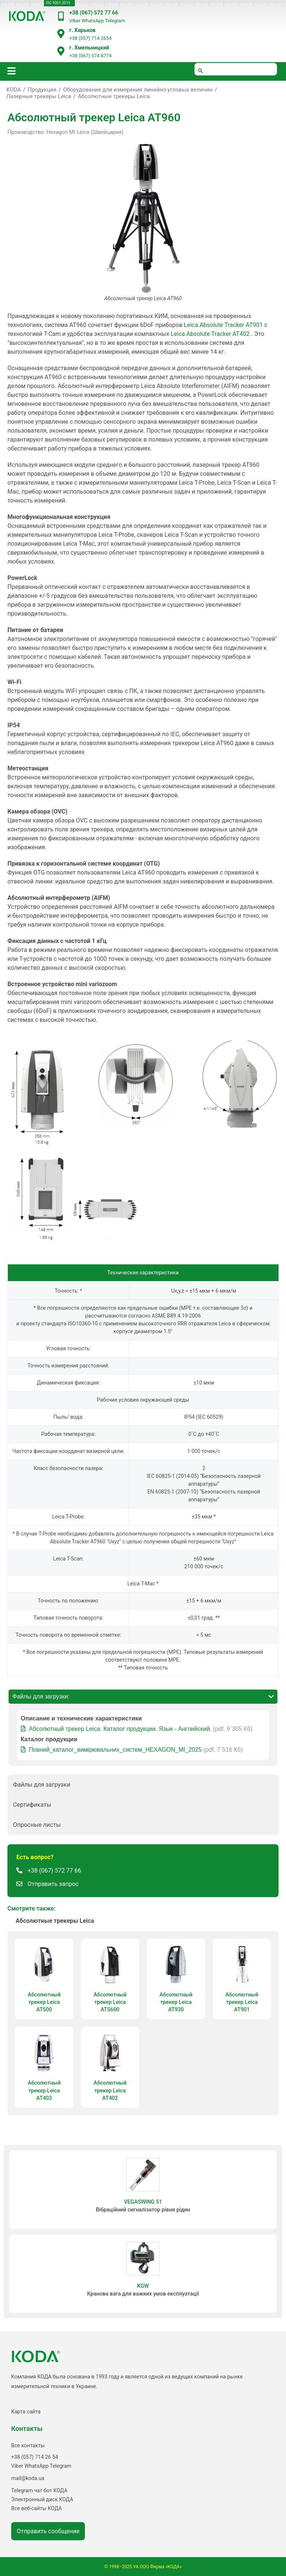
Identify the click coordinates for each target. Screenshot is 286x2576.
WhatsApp (93, 20)
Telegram (115, 20)
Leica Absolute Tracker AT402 (210, 333)
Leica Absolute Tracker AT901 (223, 324)
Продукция (42, 89)
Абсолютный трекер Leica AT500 (44, 2002)
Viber (74, 20)
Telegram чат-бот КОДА (39, 2490)
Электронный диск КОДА (42, 2499)
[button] (143, 1785)
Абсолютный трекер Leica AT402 (109, 2090)
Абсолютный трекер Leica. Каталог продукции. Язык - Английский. (120, 1729)
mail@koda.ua (27, 2478)
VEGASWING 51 (143, 2202)
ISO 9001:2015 (58, 3)
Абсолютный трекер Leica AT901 (241, 2002)
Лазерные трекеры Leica (38, 96)
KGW (143, 2286)
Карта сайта (26, 2412)
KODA (13, 89)
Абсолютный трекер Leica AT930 (175, 2002)
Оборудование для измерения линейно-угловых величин (138, 89)
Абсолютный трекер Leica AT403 (44, 2090)
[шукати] (235, 69)
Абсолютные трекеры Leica (114, 96)
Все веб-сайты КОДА (36, 2508)
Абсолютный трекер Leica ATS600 (109, 2002)
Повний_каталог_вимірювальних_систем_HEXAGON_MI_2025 (115, 1749)
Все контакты (28, 2445)
